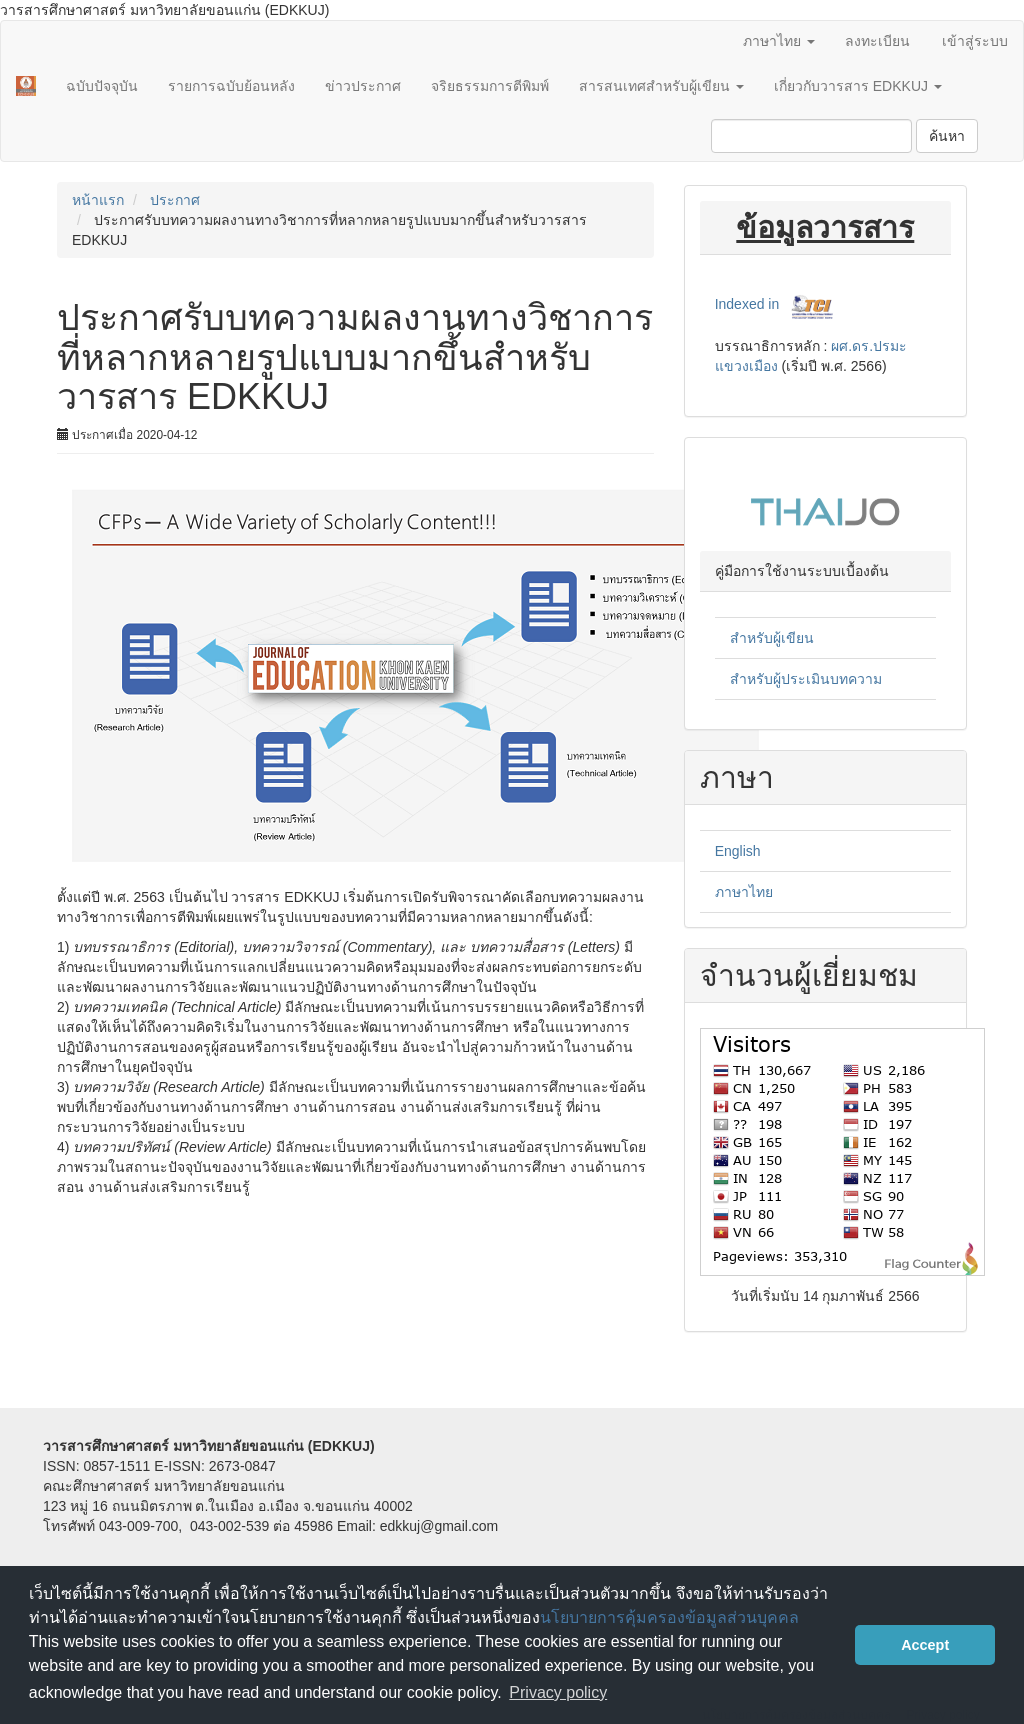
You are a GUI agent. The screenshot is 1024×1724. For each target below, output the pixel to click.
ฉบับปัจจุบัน (102, 86)
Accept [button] (925, 1645)
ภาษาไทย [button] (779, 41)
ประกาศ (175, 200)
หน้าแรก (98, 200)
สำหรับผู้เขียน (772, 638)
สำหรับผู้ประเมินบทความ (806, 679)
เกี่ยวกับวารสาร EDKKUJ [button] (858, 86)
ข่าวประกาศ (363, 86)
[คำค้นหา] (811, 136)
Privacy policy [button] (558, 1692)
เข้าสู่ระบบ (975, 41)
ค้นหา (947, 136)
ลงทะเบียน (877, 41)
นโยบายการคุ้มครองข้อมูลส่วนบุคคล (669, 1617)
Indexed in (747, 304)
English (738, 851)
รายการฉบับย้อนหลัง (231, 86)
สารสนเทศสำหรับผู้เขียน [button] (661, 86)
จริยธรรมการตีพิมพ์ (490, 86)
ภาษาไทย (744, 892)
